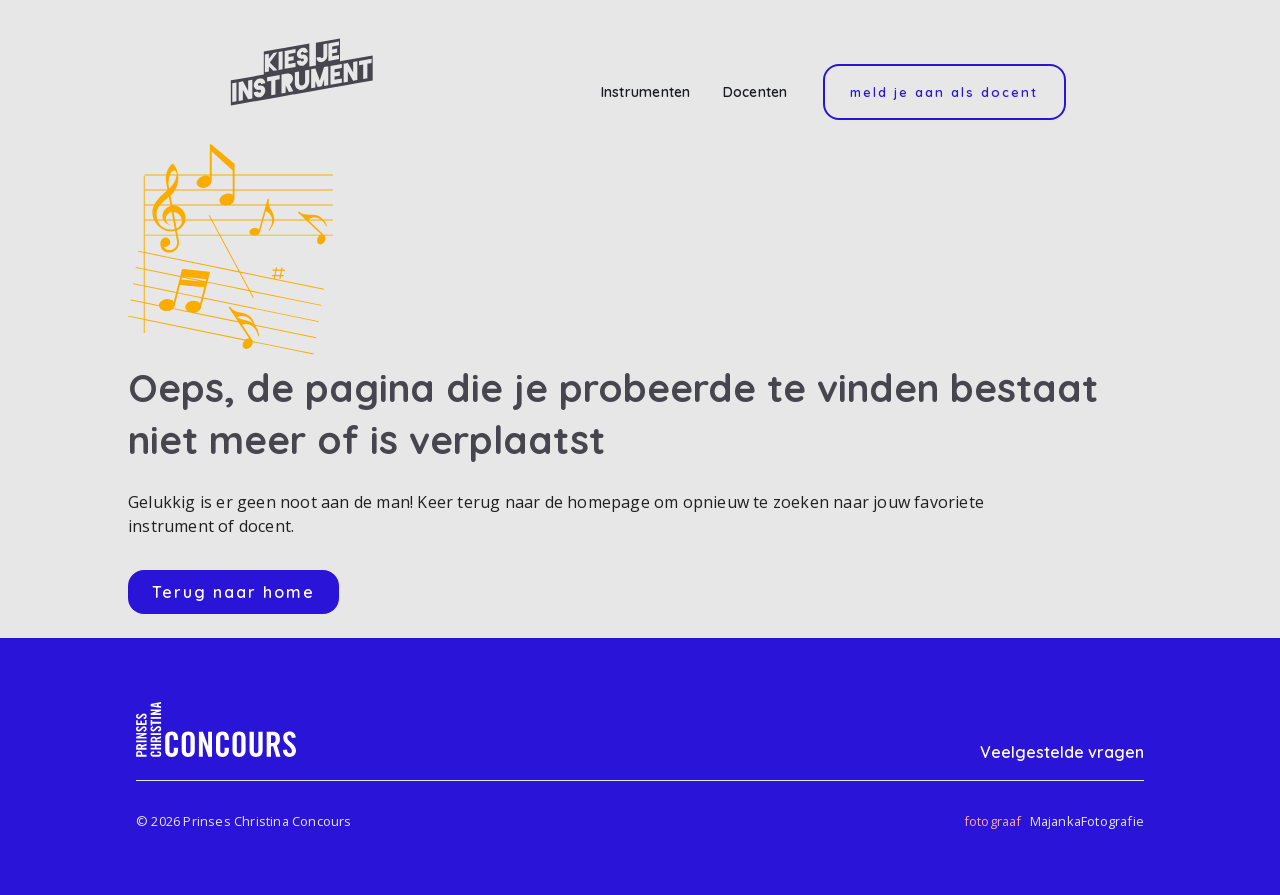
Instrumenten (646, 92)
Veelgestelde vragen (1062, 752)
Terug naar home (233, 592)
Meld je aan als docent (944, 92)
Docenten (755, 92)
